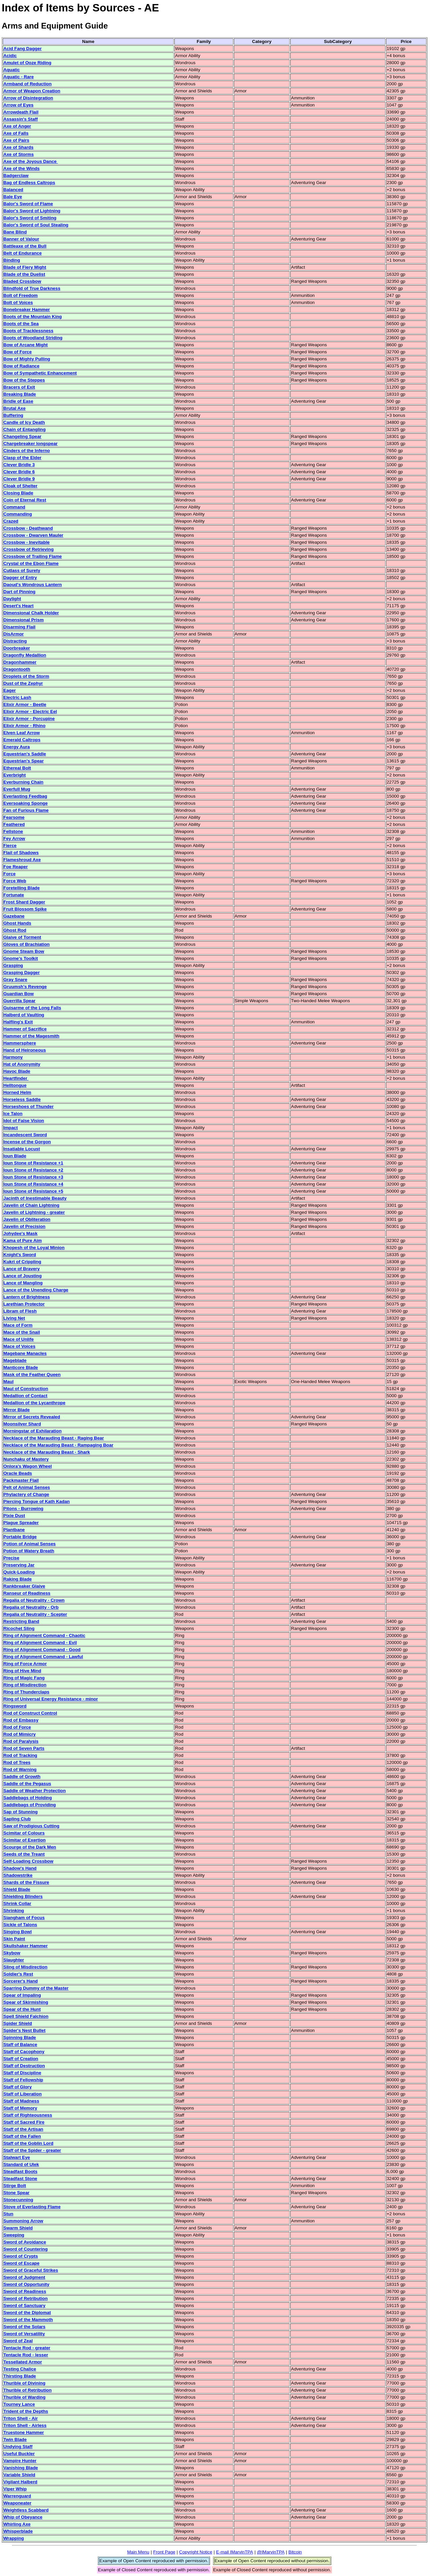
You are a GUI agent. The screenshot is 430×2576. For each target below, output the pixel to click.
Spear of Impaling (22, 1995)
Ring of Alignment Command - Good (42, 1649)
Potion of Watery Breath (28, 1550)
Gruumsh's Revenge (25, 986)
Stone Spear (16, 2192)
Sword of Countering (25, 2249)
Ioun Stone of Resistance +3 (33, 1177)
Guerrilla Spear (19, 1000)
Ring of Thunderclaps (26, 1691)
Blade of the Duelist (24, 274)
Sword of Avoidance (24, 2242)
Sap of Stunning (20, 1811)
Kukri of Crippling (22, 1261)
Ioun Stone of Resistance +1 (33, 1162)
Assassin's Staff (20, 119)
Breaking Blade (19, 394)
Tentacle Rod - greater (26, 2347)
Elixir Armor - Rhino (24, 725)
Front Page (164, 2552)
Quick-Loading (19, 1571)
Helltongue (15, 1085)
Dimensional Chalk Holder (31, 612)
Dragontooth (16, 669)
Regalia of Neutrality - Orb (30, 1607)
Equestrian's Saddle (24, 753)
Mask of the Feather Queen (31, 1374)
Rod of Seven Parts (23, 1748)
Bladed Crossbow (22, 281)
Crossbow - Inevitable (26, 542)
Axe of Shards (18, 147)
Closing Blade (18, 492)
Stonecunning (18, 2199)
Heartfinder (16, 1078)
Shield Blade (16, 1889)
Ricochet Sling (19, 1628)
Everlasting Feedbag (25, 796)
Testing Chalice (19, 2368)
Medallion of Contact (25, 1395)
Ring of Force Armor (25, 1663)
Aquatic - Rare (18, 76)
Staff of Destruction (24, 2065)
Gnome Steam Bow (23, 951)
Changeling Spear (22, 436)
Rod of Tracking (20, 1755)
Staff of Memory (20, 2108)
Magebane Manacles (25, 1353)
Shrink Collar (17, 1903)
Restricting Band (21, 1621)
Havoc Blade (16, 1071)
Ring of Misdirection (24, 1684)
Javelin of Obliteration (26, 1219)
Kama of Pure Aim (22, 1240)
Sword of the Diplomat (27, 2312)
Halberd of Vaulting (23, 1014)
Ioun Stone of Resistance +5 (33, 1191)
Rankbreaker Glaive (24, 1586)
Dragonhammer (20, 662)
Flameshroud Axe (22, 859)
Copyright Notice (195, 2552)
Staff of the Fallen (22, 2136)
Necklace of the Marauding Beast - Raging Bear (53, 1437)
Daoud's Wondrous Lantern (32, 584)
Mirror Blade (16, 1409)
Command (14, 506)
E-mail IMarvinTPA (234, 2552)
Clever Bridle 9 (19, 478)
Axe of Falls (16, 133)
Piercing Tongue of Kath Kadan (36, 1501)
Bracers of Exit (19, 387)
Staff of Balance (20, 2044)
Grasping (13, 965)
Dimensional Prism (23, 619)
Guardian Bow (18, 993)
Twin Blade (15, 2439)
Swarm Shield (18, 2227)
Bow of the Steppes (24, 380)
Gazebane (14, 916)
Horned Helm (17, 1092)
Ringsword (15, 1705)
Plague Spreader (21, 1522)
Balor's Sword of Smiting (29, 217)
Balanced (13, 189)
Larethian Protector (24, 1303)
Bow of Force (17, 351)
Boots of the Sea (21, 323)
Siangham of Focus (24, 1917)
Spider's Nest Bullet (24, 2030)
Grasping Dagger (21, 972)
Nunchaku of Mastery (26, 1459)
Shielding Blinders (23, 1896)
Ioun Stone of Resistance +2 (33, 1169)
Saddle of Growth (21, 1776)
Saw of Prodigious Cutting (31, 1825)
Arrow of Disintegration (28, 97)
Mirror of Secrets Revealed (31, 1416)
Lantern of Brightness (26, 1296)
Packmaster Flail (21, 1480)
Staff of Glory (17, 2086)
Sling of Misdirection (25, 1966)
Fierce (9, 845)
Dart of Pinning (19, 591)
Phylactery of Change (26, 1494)
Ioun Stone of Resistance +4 (33, 1184)
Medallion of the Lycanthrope (34, 1402)
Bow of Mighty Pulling (26, 358)
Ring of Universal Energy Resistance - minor (50, 1698)
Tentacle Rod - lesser (25, 2354)
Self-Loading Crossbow (28, 1861)
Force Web (14, 880)
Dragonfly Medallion (24, 655)
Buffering (13, 415)
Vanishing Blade (20, 2467)
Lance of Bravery (21, 1268)
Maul (8, 1381)
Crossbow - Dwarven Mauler (33, 535)
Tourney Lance (19, 2404)
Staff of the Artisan (23, 2129)
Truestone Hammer (23, 2432)
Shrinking (13, 1910)
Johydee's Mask (20, 1233)
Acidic (10, 55)
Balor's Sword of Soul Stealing (36, 224)
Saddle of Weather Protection (34, 1790)
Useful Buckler (19, 2453)
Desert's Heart (18, 605)
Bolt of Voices (18, 302)
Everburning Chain (23, 782)
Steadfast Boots (20, 2171)
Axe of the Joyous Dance (30, 161)
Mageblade (15, 1360)
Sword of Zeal (18, 2340)
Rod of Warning (20, 1769)
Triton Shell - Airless (24, 2425)
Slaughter (13, 1959)
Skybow (11, 1952)
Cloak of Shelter (20, 485)
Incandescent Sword (25, 1134)
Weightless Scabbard (26, 2510)
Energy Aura (16, 746)
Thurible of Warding (24, 2397)
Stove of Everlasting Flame (31, 2206)
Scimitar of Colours (24, 1832)
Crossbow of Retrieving (28, 549)
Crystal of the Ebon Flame (30, 563)
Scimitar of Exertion (24, 1839)
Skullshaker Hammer (25, 1945)
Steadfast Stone (20, 2178)
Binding (11, 260)
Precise (11, 1557)
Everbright (14, 775)
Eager (9, 690)
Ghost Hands (17, 923)
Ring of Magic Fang (24, 1677)
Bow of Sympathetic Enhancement (40, 372)
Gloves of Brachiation (26, 944)
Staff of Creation (20, 2058)
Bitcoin (295, 2552)
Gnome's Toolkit (20, 958)
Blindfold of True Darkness (31, 288)
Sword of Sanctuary (24, 2305)
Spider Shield (17, 2023)
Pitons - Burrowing (23, 1508)
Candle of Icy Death (24, 422)
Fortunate (13, 894)
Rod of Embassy (20, 1720)
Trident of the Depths (25, 2411)
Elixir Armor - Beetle (24, 704)
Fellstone (13, 831)
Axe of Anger (17, 126)
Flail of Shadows (21, 852)
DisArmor (13, 633)
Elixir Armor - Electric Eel (30, 711)
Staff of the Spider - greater (32, 2150)
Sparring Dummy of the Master (36, 1988)
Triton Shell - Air (20, 2418)
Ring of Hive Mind (22, 1670)
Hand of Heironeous (24, 1050)
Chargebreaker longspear (30, 443)
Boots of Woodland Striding (32, 337)
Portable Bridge (20, 1536)
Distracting (15, 640)
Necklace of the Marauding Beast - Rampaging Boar (58, 1445)
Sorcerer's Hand (20, 1981)
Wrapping (13, 2538)
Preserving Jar (19, 1564)
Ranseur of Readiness (26, 1593)
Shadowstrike (18, 1875)
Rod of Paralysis (20, 1741)
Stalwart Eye (16, 2157)
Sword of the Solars (24, 2326)
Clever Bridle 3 (19, 464)
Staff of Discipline (22, 2072)
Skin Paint (14, 1938)
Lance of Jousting (22, 1275)
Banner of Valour (21, 238)
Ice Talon (13, 1113)
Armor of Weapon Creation (31, 90)
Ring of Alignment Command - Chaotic (44, 1635)
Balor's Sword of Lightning (31, 210)
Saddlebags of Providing (29, 1804)
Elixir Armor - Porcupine (29, 718)
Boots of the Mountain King (32, 316)
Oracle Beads (17, 1473)
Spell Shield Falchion (25, 2016)
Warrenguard (17, 2495)
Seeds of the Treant (24, 1854)
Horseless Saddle (22, 1099)
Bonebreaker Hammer (26, 309)
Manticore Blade (20, 1367)
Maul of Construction (25, 1388)
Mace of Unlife (18, 1339)
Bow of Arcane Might (25, 344)
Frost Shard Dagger (24, 901)
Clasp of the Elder (22, 457)
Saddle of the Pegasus (27, 1783)
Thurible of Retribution (27, 2390)
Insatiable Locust (21, 1148)
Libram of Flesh (20, 1311)
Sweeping (13, 2234)
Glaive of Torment (22, 937)
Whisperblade (18, 2531)
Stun (8, 2213)
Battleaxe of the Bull (24, 246)
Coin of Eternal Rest (24, 499)
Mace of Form (18, 1325)
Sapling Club (17, 1818)
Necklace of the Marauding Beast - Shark (46, 1452)
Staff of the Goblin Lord (28, 2143)
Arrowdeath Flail (20, 112)
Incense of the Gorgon (27, 1141)
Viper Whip (15, 2488)
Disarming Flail (19, 626)
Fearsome (14, 817)
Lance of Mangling (23, 1282)
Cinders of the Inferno (26, 450)
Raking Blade (17, 1579)
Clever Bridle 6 (19, 471)
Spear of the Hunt (22, 2009)
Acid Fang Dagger (22, 48)
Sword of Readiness (24, 2291)
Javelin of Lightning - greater (34, 1212)
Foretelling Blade (21, 887)
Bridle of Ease (18, 401)
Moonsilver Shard (22, 1423)
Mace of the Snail (21, 1332)
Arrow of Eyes (18, 104)
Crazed (10, 521)
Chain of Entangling (24, 429)
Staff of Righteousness (27, 2115)
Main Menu (138, 2552)
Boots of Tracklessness (28, 330)
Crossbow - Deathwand (28, 528)
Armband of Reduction (27, 83)
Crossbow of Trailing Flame (32, 556)
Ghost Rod (14, 930)
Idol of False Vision (23, 1120)
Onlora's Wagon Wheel (27, 1466)
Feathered (14, 824)
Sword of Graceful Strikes (30, 2270)
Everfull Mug (16, 789)
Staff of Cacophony (23, 2051)
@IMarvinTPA (271, 2552)
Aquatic (11, 69)
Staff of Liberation (22, 2093)
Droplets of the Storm (26, 676)
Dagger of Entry (20, 577)
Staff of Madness (21, 2100)
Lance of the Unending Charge (35, 1289)
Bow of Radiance (21, 365)
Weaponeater (17, 2502)
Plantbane (14, 1529)
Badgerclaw (16, 175)
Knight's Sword (19, 1254)
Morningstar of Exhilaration (32, 1430)
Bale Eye (12, 196)
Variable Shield (19, 2474)
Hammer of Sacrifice (25, 1028)
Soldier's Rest (18, 1974)
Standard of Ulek (21, 2164)
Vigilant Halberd (20, 2481)
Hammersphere (19, 1043)
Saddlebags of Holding (27, 1797)
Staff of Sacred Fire (23, 2122)
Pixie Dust (14, 1515)
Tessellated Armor (22, 2361)
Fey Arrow (14, 838)
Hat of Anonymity (21, 1064)
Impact (10, 1127)
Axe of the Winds (21, 168)
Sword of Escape (21, 2263)
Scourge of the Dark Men (29, 1847)
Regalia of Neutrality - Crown (33, 1600)
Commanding (17, 514)
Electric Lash (17, 697)
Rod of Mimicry (19, 1734)
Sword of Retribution (25, 2298)
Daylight (12, 598)
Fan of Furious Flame (26, 810)
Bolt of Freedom (20, 295)
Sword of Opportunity (26, 2284)
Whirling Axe (17, 2524)
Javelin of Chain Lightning (31, 1205)
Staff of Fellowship (23, 2079)
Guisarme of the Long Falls (32, 1007)
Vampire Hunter (20, 2460)
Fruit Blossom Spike (25, 909)
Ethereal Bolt (17, 767)
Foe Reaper (15, 866)
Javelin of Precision (24, 1226)
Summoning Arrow (23, 2220)
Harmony (13, 1057)
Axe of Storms (18, 154)
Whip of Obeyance (22, 2517)
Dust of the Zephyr (23, 683)
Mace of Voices (19, 1346)
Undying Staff (18, 2446)
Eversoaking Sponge (25, 803)
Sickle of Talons (20, 1924)
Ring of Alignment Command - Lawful (43, 1656)
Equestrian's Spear (23, 760)
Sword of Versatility (24, 2333)
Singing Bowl (17, 1931)
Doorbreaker (16, 648)
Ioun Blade (14, 1155)
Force (9, 873)
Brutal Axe (14, 408)
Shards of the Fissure (26, 1882)
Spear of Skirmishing (25, 2002)
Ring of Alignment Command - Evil (40, 1642)
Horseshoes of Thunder (28, 1106)
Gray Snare (15, 979)
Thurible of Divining (24, 2383)
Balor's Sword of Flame (28, 203)
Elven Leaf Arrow (21, 732)
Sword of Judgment (24, 2277)
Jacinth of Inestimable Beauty (35, 1198)
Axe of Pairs (16, 140)
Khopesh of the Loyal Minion (33, 1247)
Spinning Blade (19, 2037)
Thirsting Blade (19, 2376)
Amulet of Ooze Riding (27, 62)
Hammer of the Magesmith (31, 1035)
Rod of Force (17, 1727)
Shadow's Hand (20, 1868)
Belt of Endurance (22, 253)
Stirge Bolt (14, 2185)
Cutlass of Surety (21, 570)
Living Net (14, 1318)
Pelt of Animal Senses (26, 1487)
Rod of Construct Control (30, 1713)
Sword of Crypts (20, 2256)
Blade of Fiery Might (24, 267)
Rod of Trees (17, 1762)
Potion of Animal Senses (29, 1543)
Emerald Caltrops (21, 739)
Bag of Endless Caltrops (29, 182)
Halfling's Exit (18, 1021)
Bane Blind (15, 231)
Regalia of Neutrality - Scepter (35, 1614)
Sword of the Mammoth (28, 2319)
